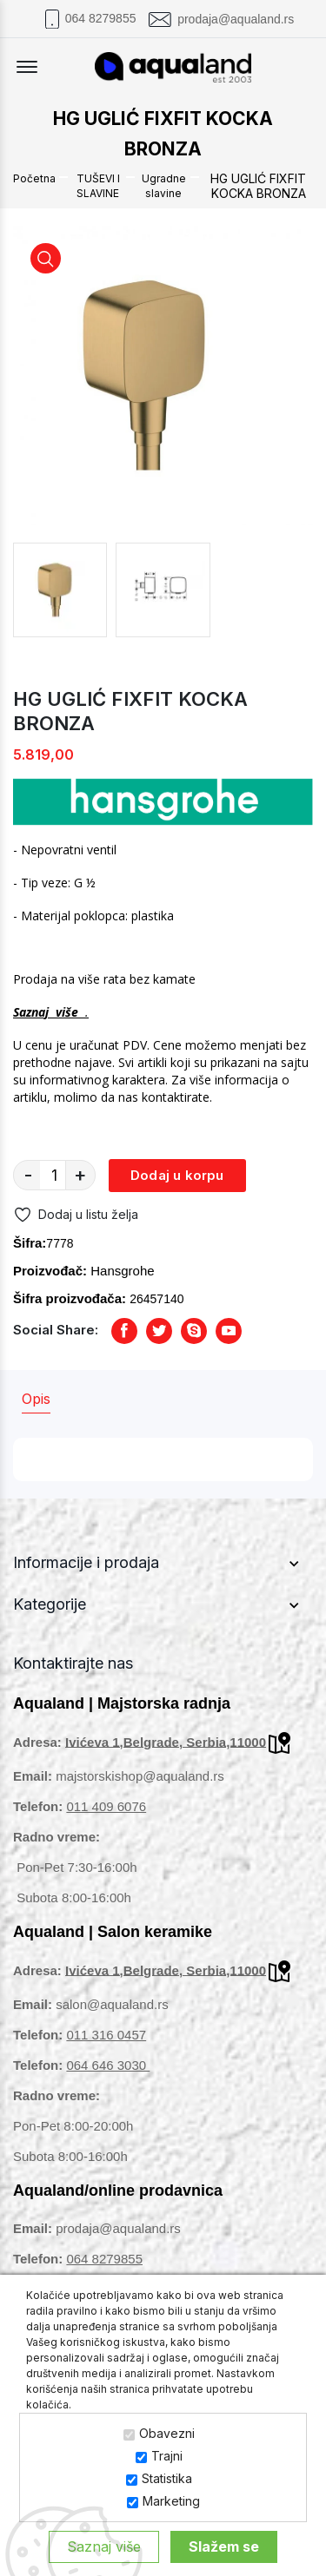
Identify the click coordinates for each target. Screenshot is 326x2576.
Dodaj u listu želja (75, 1214)
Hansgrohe (122, 1270)
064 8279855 (100, 18)
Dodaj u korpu (177, 1175)
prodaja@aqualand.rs (235, 19)
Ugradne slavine (164, 186)
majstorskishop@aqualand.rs (140, 1776)
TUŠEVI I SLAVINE (98, 186)
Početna (34, 178)
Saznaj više (104, 2546)
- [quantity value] (28, 1174)
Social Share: (55, 1329)
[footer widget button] (163, 1563)
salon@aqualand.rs (112, 2004)
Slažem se (224, 2546)
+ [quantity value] (80, 1174)
